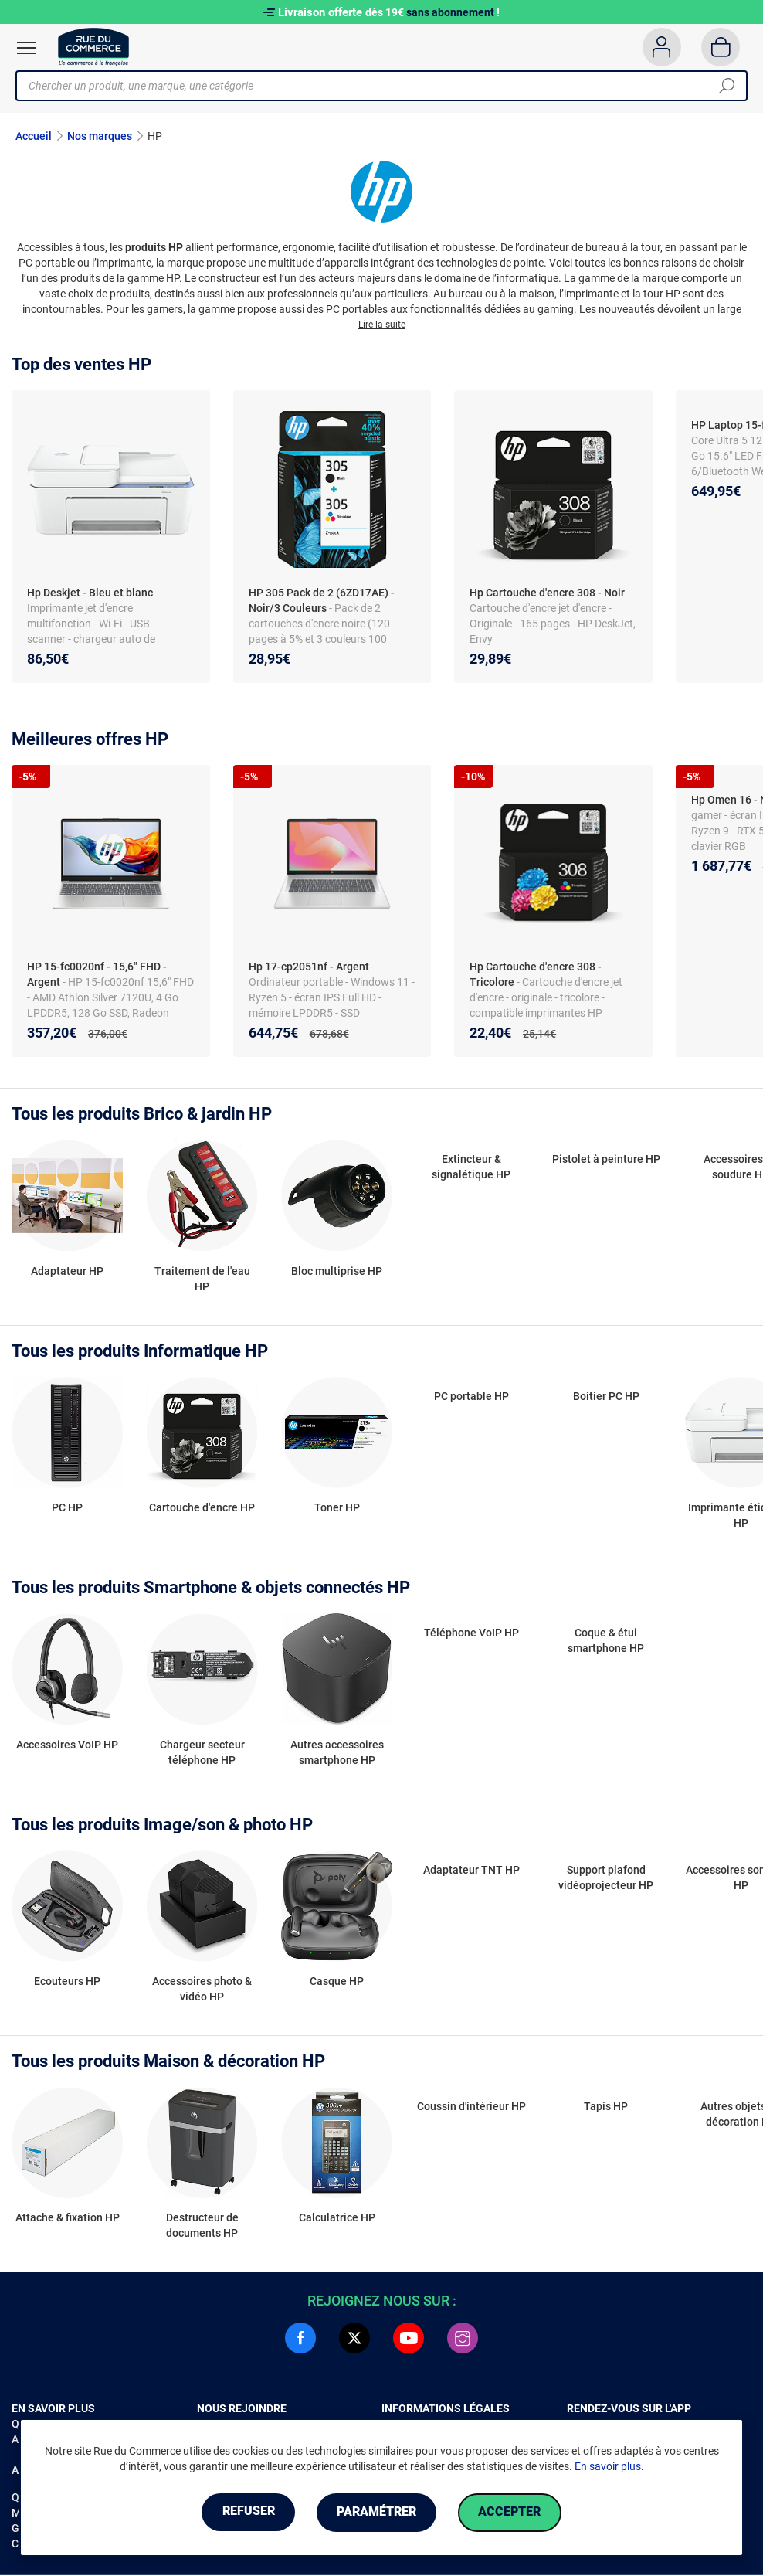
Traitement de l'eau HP (202, 1279)
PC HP (67, 1508)
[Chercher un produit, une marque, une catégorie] (375, 86)
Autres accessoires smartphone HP (337, 1752)
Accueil (33, 136)
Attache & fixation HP (67, 2218)
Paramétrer (376, 2512)
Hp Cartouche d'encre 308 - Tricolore (536, 975)
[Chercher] (726, 85)
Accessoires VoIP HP (67, 1744)
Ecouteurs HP (67, 1982)
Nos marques (99, 136)
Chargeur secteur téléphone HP (202, 1752)
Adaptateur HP (67, 1272)
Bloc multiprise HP (336, 1272)
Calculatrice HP (337, 2218)
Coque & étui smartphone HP (606, 1641)
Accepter (512, 2512)
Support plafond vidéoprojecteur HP (605, 1877)
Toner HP (337, 1508)
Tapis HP (606, 2107)
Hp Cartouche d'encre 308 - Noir (547, 593)
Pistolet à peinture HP (606, 1160)
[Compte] (661, 47)
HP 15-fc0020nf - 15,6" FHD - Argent (97, 975)
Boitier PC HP (606, 1397)
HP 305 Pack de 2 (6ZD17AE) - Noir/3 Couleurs (322, 601)
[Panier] (721, 47)
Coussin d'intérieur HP (471, 2107)
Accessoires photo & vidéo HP (202, 1989)
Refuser (245, 2512)
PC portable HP (471, 1397)
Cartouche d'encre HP (202, 1508)
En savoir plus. (609, 2466)
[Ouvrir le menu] (26, 48)
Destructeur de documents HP (202, 2226)
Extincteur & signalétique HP (471, 1167)
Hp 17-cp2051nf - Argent (309, 967)
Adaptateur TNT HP (471, 1870)
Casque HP (337, 1982)
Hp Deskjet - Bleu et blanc (90, 593)
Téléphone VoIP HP (471, 1633)
